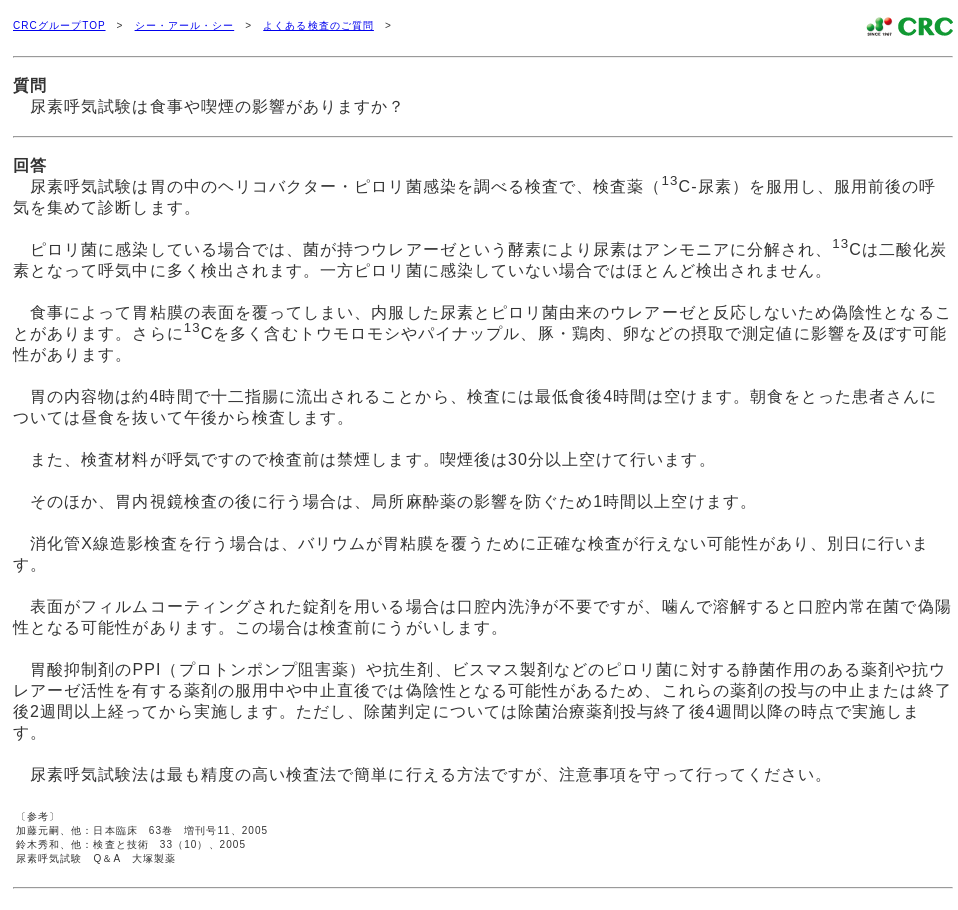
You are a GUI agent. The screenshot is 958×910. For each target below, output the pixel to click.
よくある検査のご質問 (318, 25)
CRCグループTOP (59, 25)
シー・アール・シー (185, 25)
